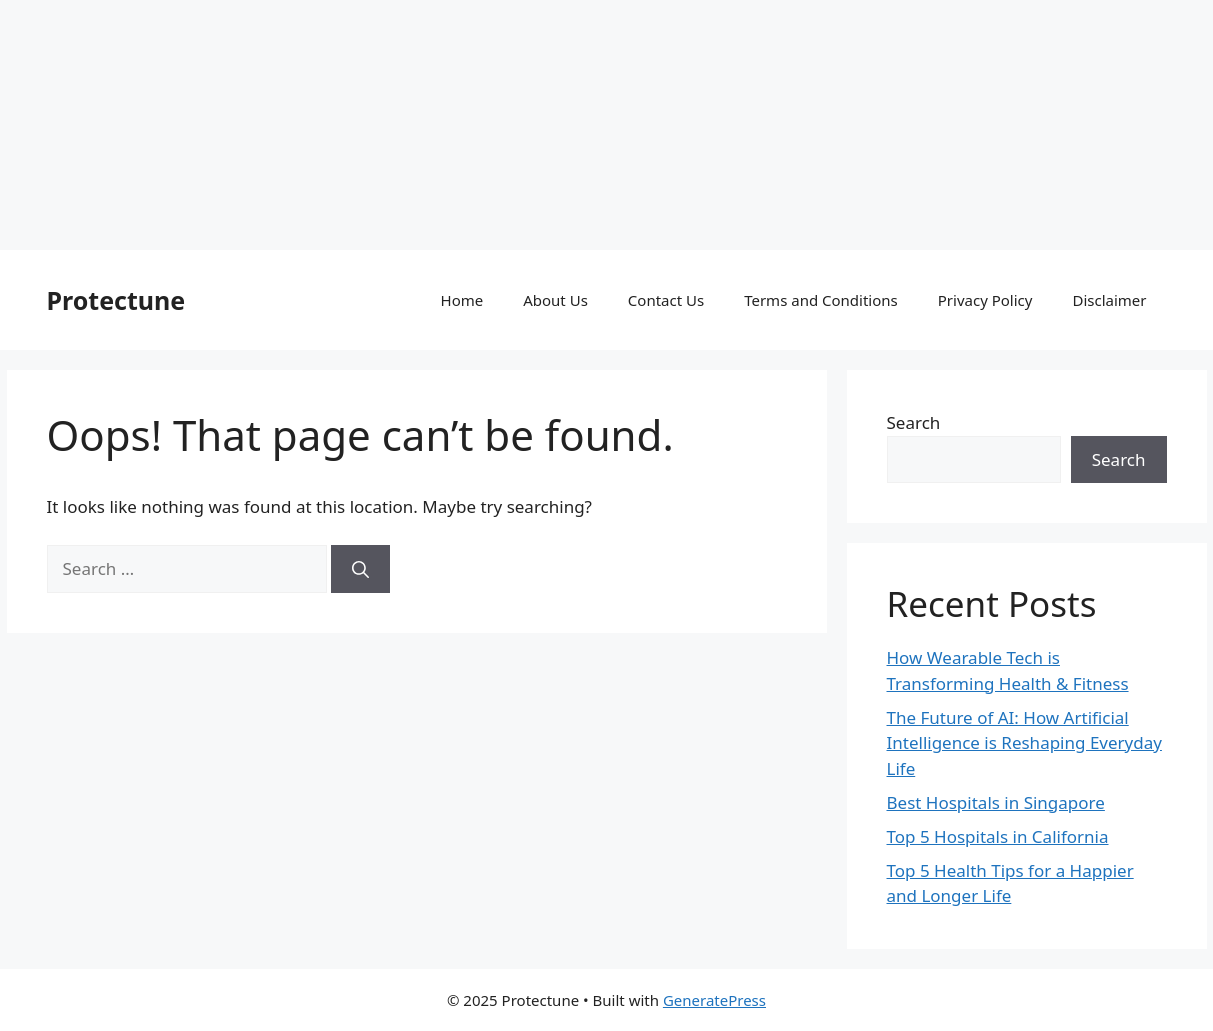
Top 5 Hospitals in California (998, 836)
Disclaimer (1109, 300)
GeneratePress (714, 1000)
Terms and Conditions (821, 300)
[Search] (360, 569)
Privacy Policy (985, 300)
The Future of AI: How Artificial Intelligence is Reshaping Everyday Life (1024, 743)
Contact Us (666, 300)
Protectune (116, 300)
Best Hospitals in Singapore (996, 802)
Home (462, 300)
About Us (555, 300)
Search (914, 422)
